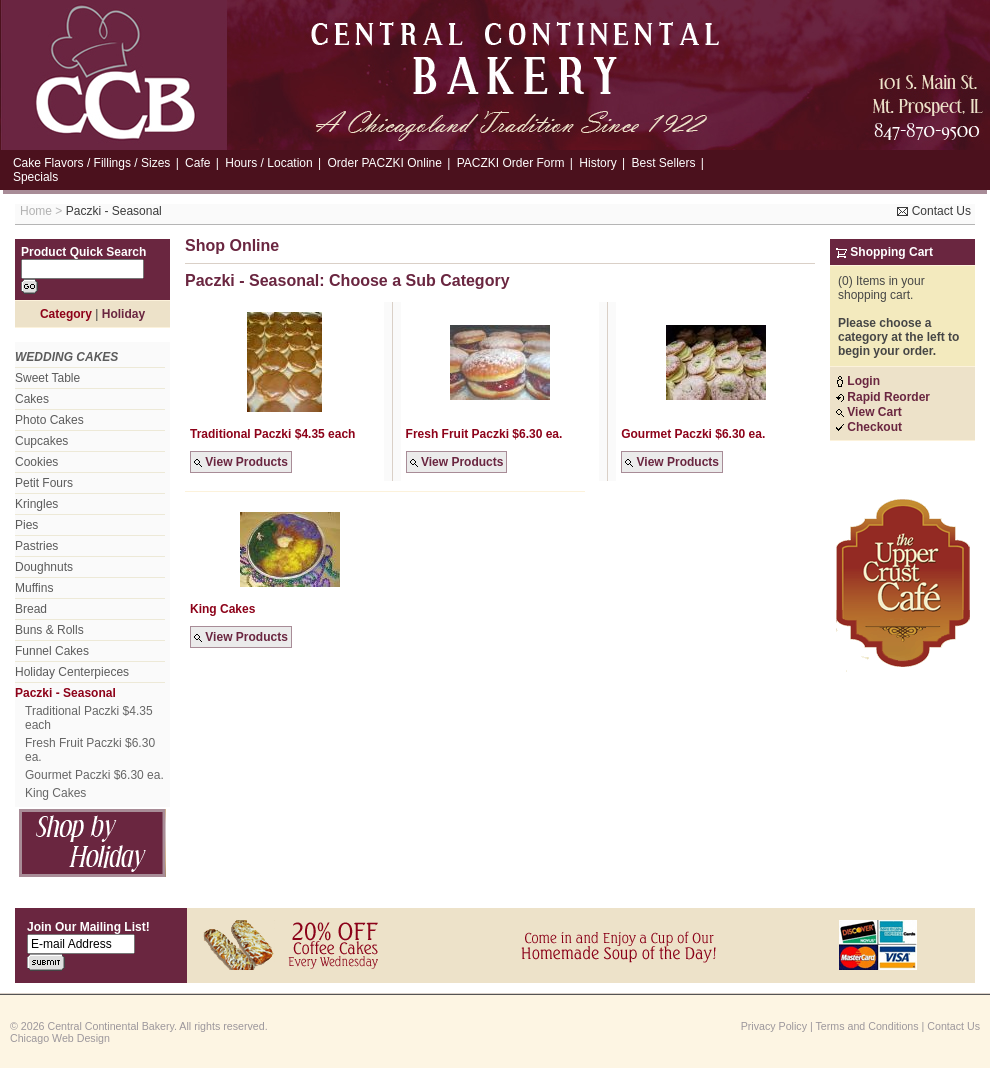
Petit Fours (44, 483)
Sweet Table (47, 378)
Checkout (869, 427)
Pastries (36, 546)
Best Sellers (663, 163)
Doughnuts (44, 567)
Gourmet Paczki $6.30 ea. (94, 775)
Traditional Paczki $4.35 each (89, 718)
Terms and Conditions (867, 1026)
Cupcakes (41, 441)
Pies (26, 525)
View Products (241, 462)
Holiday (123, 314)
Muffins (34, 588)
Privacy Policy (774, 1026)
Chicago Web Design (60, 1038)
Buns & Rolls (49, 630)
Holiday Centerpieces (72, 672)
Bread (31, 609)
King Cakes (55, 793)
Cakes (32, 399)
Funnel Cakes (52, 651)
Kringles (36, 504)
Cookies (36, 462)
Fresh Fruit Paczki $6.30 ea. (90, 750)
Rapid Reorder (883, 397)
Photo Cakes (49, 420)
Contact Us (934, 211)
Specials (35, 177)
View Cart (869, 412)
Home (36, 211)
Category (66, 314)
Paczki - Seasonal (114, 211)
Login (858, 381)
